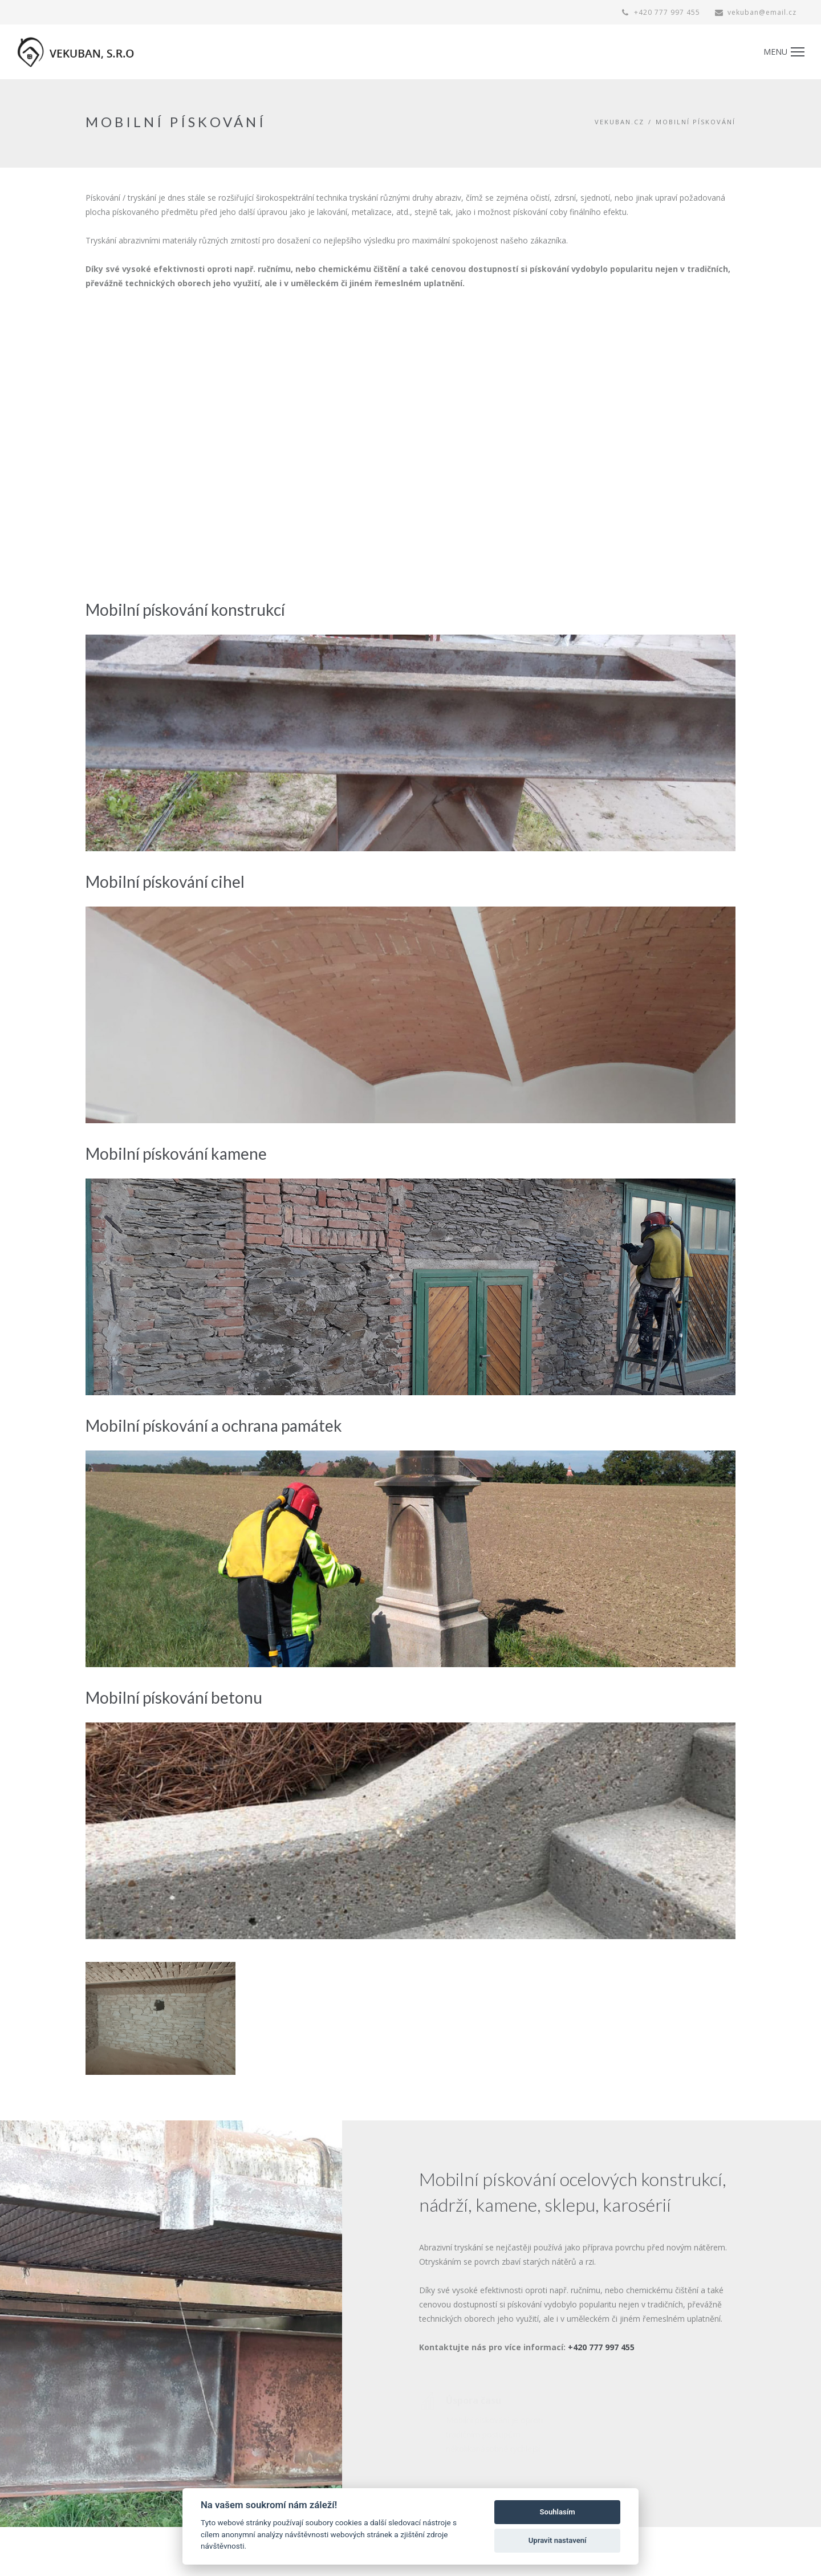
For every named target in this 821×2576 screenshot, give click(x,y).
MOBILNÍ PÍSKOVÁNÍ (695, 121)
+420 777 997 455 (661, 12)
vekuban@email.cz (755, 12)
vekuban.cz (619, 121)
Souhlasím (557, 2512)
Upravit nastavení (558, 2540)
